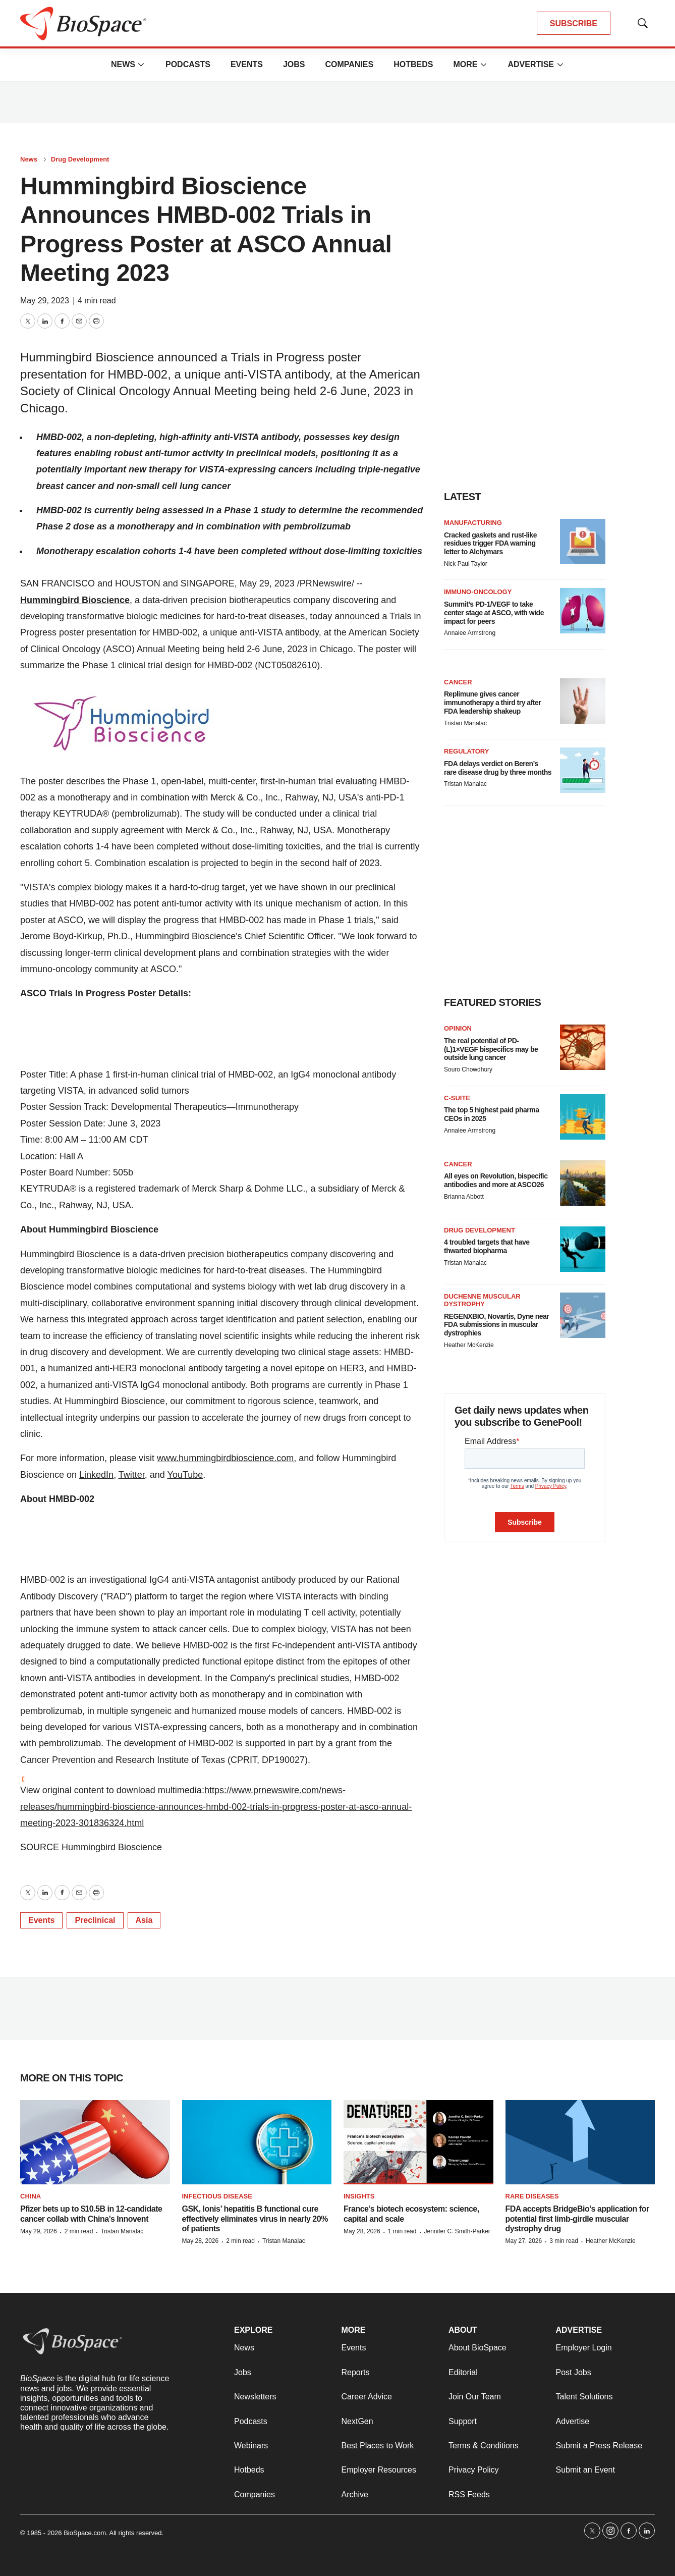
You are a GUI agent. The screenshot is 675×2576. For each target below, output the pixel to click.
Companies (349, 64)
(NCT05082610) (287, 665)
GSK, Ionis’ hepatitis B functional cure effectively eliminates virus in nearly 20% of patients (255, 2218)
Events (247, 64)
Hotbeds (413, 64)
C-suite (457, 1098)
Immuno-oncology (478, 592)
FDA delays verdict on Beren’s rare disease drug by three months (497, 768)
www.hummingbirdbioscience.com (225, 1458)
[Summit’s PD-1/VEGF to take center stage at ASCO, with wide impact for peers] (582, 610)
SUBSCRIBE (573, 23)
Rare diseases (532, 2196)
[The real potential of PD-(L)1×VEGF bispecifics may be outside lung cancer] (582, 1047)
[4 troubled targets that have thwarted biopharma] (582, 1249)
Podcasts (187, 64)
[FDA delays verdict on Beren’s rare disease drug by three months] (582, 770)
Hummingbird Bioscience (75, 600)
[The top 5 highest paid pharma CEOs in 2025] (582, 1117)
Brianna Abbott (464, 1196)
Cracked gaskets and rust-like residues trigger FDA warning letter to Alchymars (490, 543)
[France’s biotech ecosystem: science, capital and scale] (418, 2142)
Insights (359, 2196)
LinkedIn (96, 1475)
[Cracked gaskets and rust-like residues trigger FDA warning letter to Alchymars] (582, 541)
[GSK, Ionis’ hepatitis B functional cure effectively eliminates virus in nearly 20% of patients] (257, 2142)
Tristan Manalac (465, 723)
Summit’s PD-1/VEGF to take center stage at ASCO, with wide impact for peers (494, 612)
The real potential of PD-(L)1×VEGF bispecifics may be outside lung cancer (491, 1049)
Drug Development (80, 159)
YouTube (185, 1475)
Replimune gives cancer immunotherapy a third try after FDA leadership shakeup (492, 702)
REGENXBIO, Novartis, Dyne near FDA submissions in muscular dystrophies (496, 1324)
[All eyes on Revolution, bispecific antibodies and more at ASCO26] (582, 1183)
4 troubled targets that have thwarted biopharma (487, 1246)
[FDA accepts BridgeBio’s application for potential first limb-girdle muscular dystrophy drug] (580, 2142)
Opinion (458, 1028)
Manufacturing (473, 522)
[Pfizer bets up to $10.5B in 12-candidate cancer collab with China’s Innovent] (95, 2142)
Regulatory (466, 751)
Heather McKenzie (469, 1345)
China (30, 2196)
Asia (144, 1920)
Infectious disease (217, 2196)
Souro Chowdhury (468, 1069)
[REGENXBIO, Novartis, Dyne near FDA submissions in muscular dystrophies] (582, 1315)
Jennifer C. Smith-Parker (457, 2231)
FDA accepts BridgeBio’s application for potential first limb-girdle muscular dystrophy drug (577, 2218)
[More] (141, 65)
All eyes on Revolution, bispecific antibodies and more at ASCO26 (496, 1180)
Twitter (132, 1475)
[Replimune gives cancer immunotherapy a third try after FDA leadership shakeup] (582, 701)
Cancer (458, 682)
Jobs (294, 64)
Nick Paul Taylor (465, 563)
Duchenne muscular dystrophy (482, 1300)
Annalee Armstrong (469, 632)
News (123, 64)
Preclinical (95, 1920)
